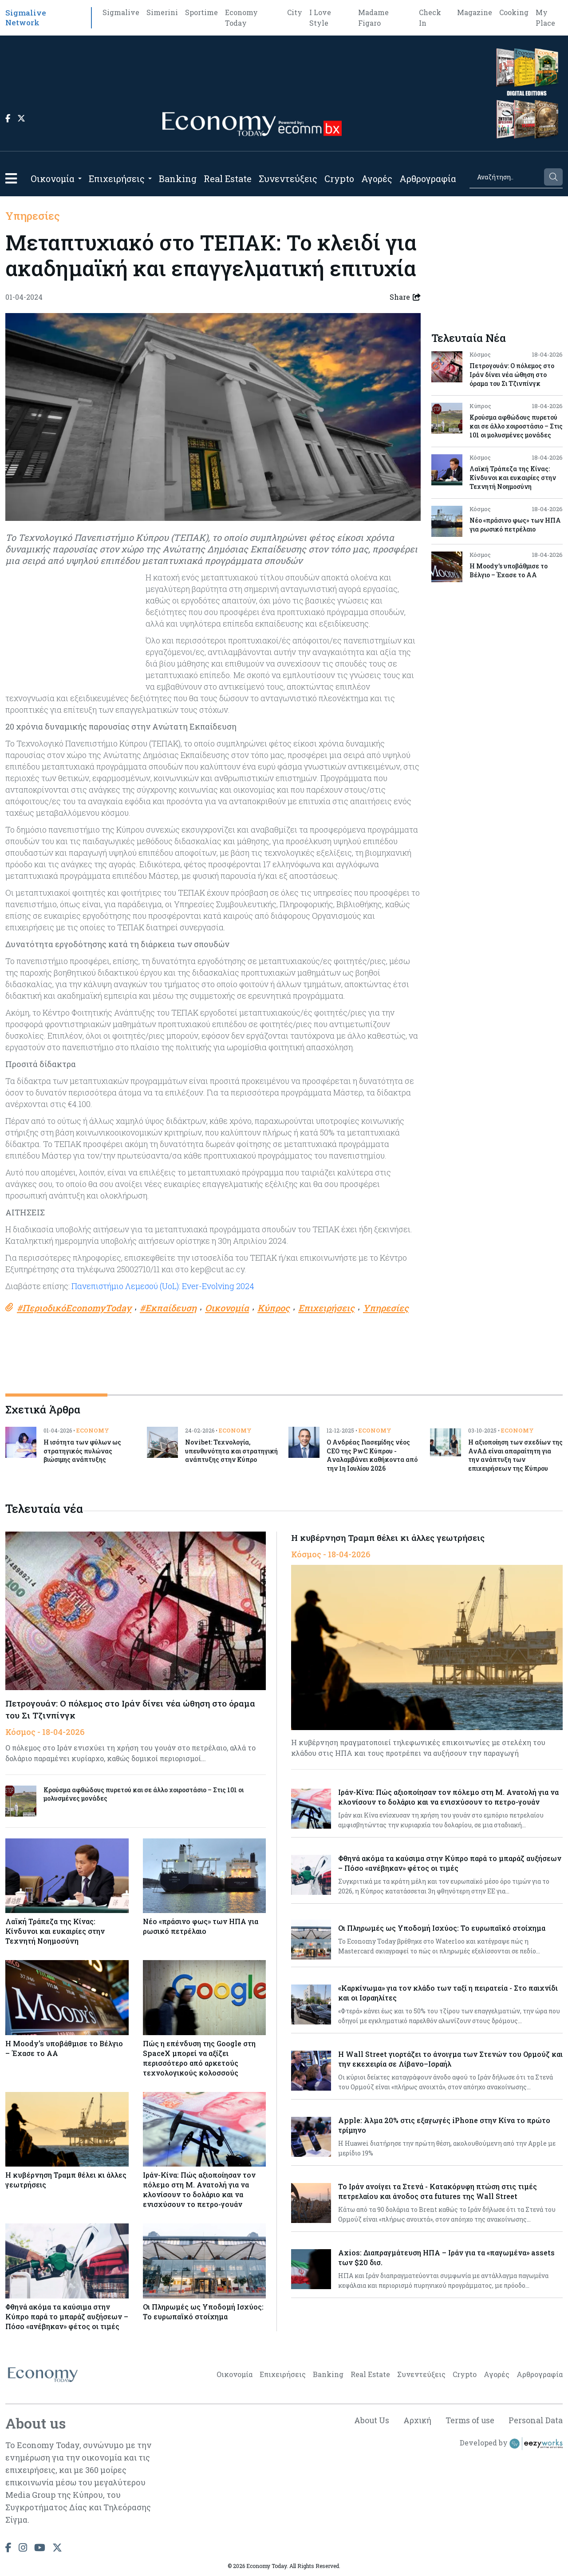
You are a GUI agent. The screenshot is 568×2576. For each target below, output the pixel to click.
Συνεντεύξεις (288, 178)
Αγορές (376, 178)
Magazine (474, 12)
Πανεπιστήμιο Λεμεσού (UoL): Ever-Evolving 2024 (163, 1286)
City (294, 12)
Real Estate (228, 178)
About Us (369, 2420)
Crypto (339, 178)
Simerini (162, 12)
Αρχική (416, 2420)
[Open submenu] (80, 178)
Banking (178, 178)
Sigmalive (121, 12)
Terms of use (469, 2420)
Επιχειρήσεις (117, 178)
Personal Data (536, 2420)
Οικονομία (53, 178)
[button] (11, 178)
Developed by (511, 2443)
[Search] (506, 177)
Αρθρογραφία (427, 178)
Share (405, 297)
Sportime (201, 12)
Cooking (514, 12)
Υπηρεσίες (32, 216)
